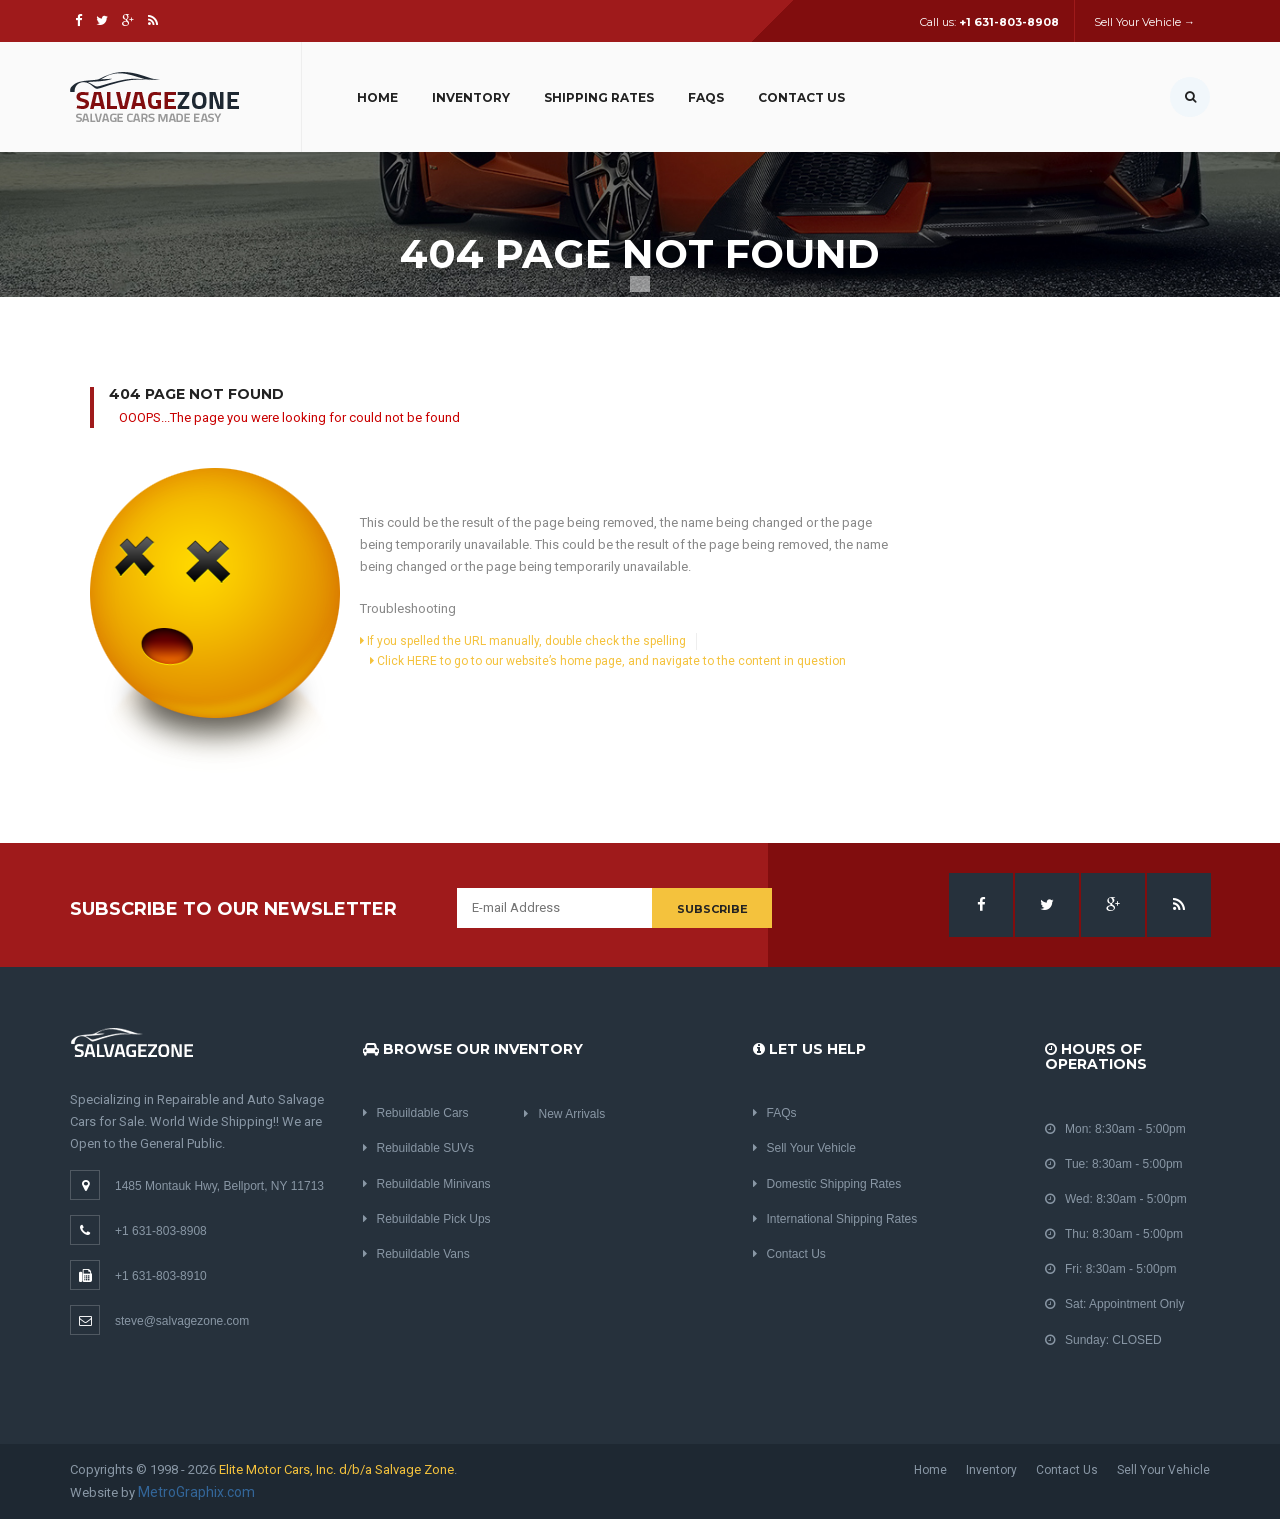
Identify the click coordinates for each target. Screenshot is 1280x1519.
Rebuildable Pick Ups (427, 1219)
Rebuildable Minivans (427, 1184)
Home (377, 97)
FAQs (706, 97)
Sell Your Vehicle (804, 1148)
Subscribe (712, 909)
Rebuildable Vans (416, 1254)
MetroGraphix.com (196, 1492)
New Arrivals (564, 1114)
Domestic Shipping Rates (827, 1184)
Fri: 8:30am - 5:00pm (1110, 1269)
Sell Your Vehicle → (1144, 22)
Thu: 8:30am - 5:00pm (1114, 1234)
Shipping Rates (599, 97)
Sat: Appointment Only (1114, 1304)
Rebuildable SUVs (418, 1148)
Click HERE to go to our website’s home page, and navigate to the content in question (608, 661)
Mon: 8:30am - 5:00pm (1115, 1129)
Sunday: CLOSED (1103, 1340)
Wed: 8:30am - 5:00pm (1116, 1199)
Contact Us (801, 97)
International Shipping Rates (835, 1219)
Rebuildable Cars (416, 1113)
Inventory (471, 97)
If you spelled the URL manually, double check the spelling (523, 641)
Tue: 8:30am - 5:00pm (1114, 1164)
